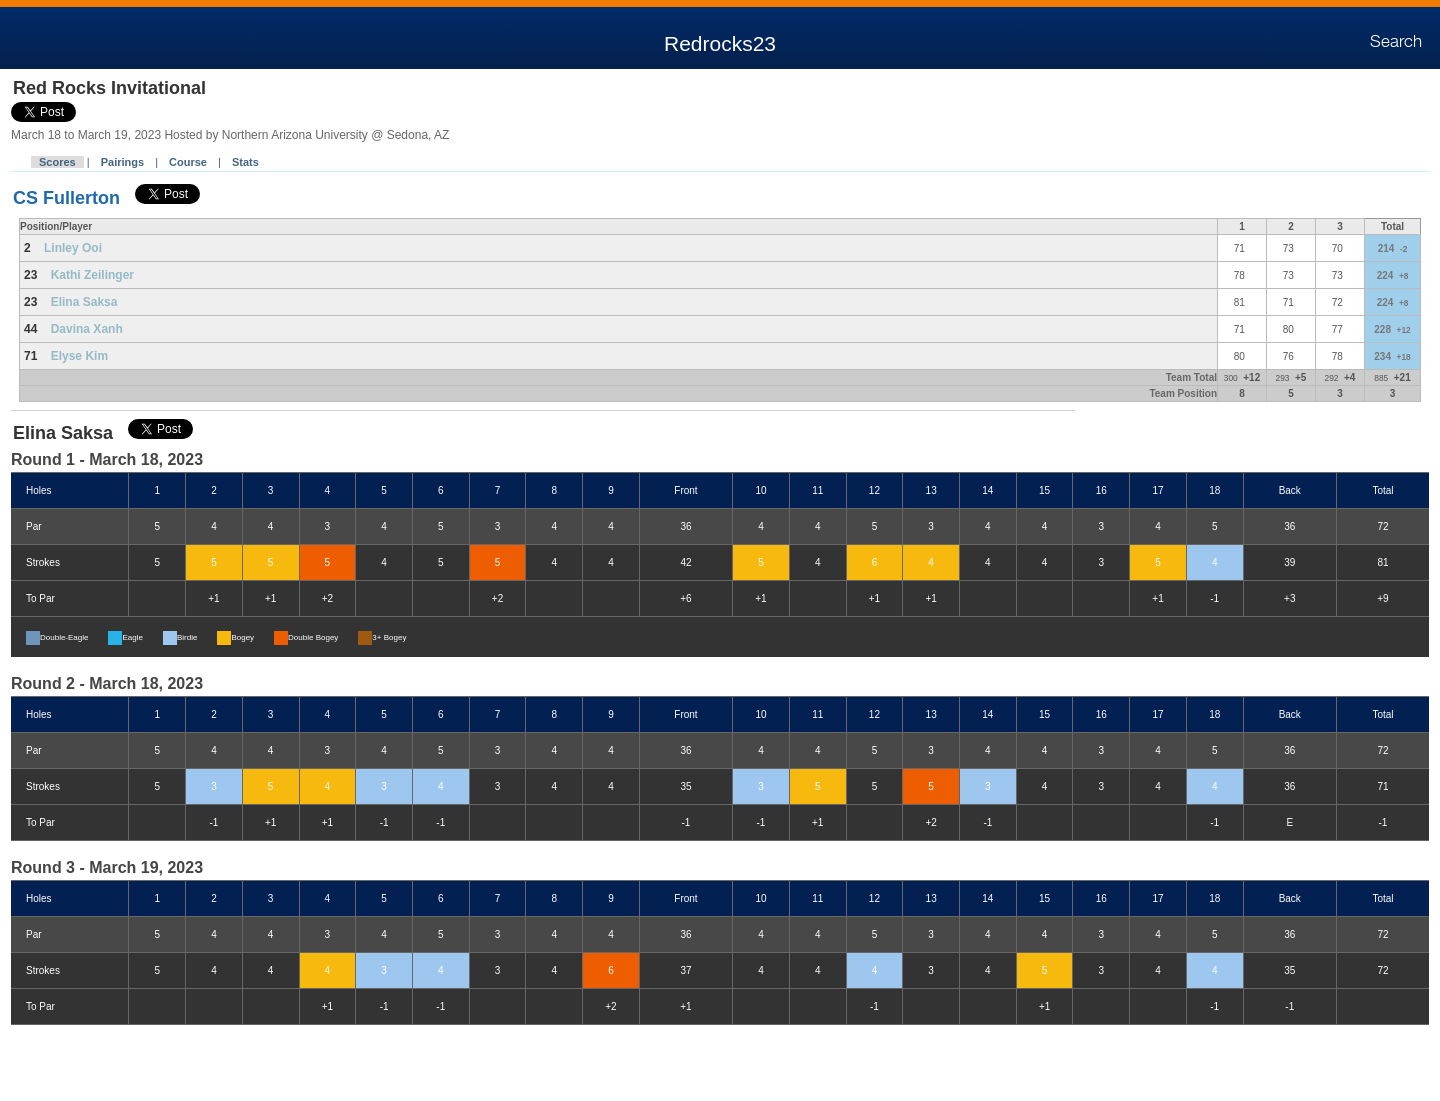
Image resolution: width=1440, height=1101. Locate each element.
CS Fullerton (66, 198)
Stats (245, 162)
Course (188, 162)
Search (1396, 42)
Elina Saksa (84, 302)
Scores (57, 162)
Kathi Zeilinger (92, 275)
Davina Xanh (87, 329)
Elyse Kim (79, 356)
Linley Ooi (73, 248)
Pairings (122, 162)
